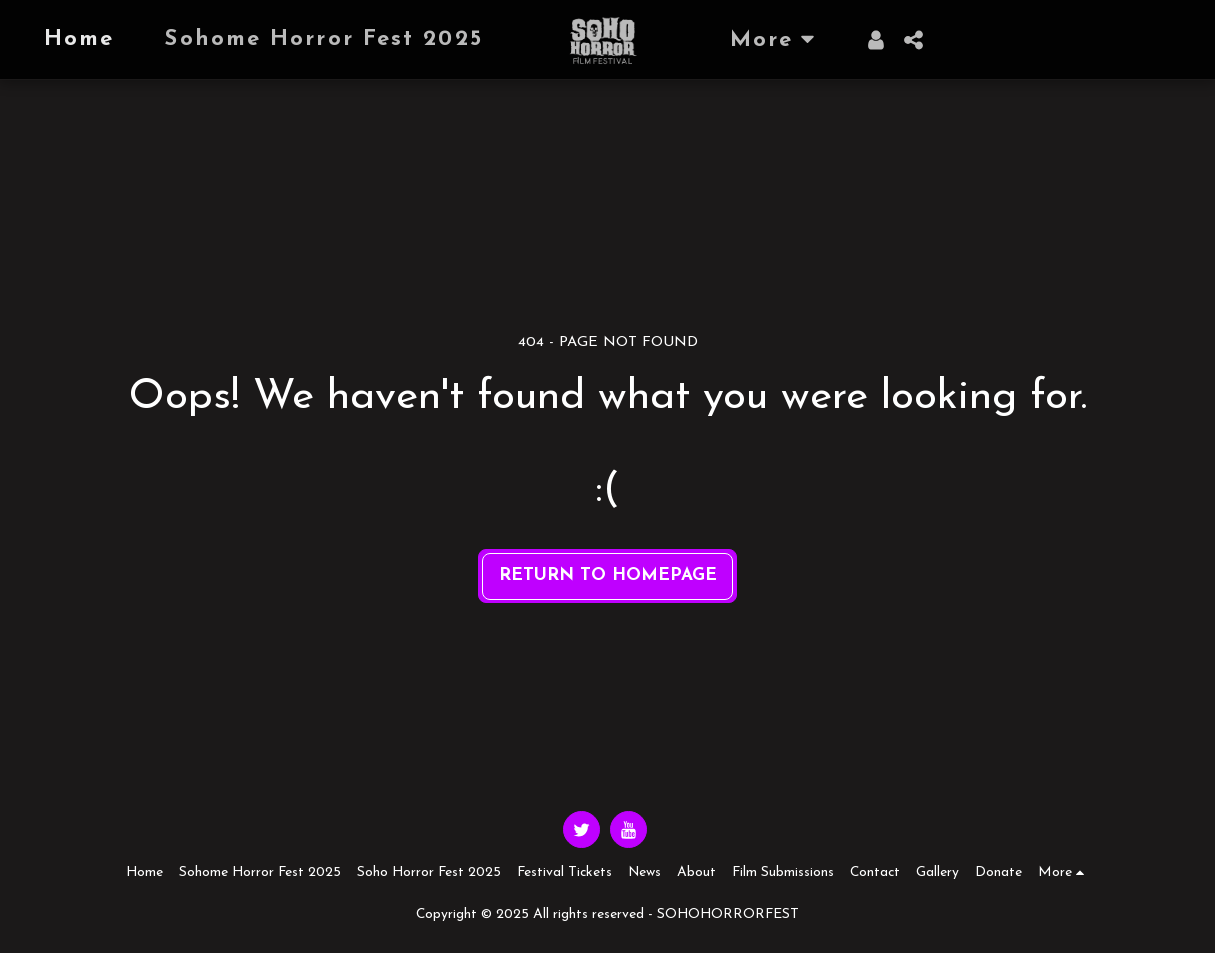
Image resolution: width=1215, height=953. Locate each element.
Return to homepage (608, 575)
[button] (914, 40)
